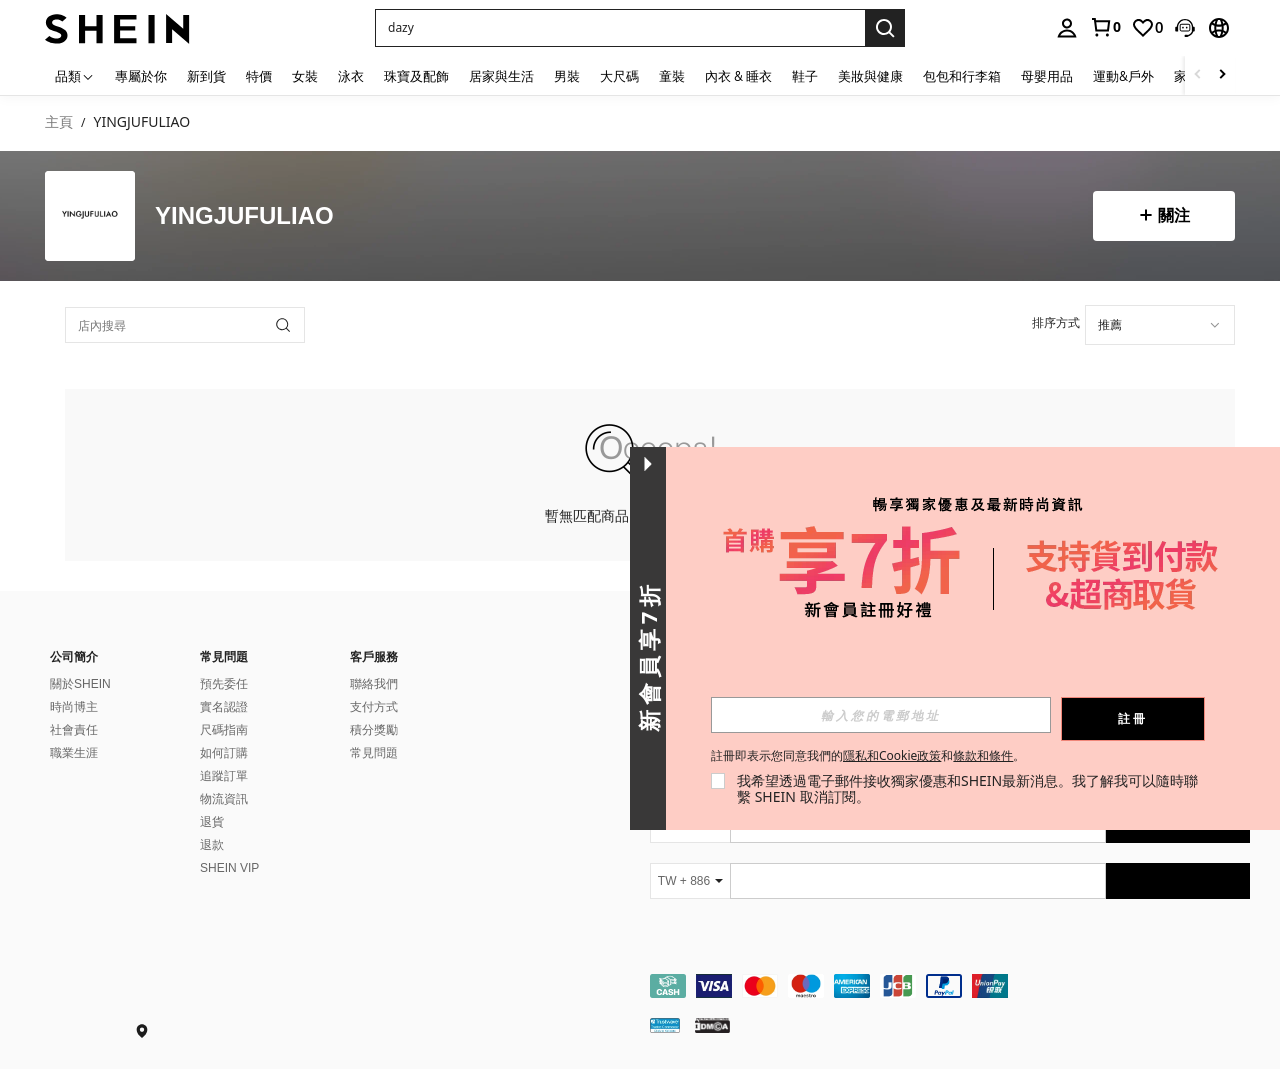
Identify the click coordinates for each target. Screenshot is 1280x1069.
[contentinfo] (950, 986)
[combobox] (1160, 325)
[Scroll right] (1222, 75)
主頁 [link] (59, 122)
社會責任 (74, 730)
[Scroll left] (1198, 75)
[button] (1185, 28)
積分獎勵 (374, 730)
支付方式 (374, 707)
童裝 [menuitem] (672, 76)
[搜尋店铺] (283, 325)
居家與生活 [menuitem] (501, 76)
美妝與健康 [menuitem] (870, 76)
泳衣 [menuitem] (351, 76)
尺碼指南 (224, 730)
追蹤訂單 (224, 776)
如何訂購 (224, 753)
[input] (881, 715)
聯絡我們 (374, 684)
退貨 (212, 822)
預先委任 (224, 684)
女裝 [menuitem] (305, 76)
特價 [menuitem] (259, 76)
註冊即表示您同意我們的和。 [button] (868, 756)
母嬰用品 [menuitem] (1047, 76)
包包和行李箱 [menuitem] (962, 76)
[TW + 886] (690, 881)
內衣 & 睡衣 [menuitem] (738, 76)
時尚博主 (74, 707)
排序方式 (1056, 322)
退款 (212, 845)
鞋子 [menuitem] (805, 76)
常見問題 (374, 753)
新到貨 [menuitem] (206, 76)
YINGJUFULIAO (244, 216)
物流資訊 (224, 799)
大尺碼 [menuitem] (619, 76)
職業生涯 (74, 753)
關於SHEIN (80, 684)
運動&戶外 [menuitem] (1123, 76)
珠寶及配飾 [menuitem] (416, 76)
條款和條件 (983, 755)
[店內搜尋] (185, 325)
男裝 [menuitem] (567, 76)
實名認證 (224, 707)
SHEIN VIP (229, 868)
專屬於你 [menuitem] (141, 76)
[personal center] (1067, 28)
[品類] (75, 75)
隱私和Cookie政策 (892, 755)
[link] (1105, 27)
